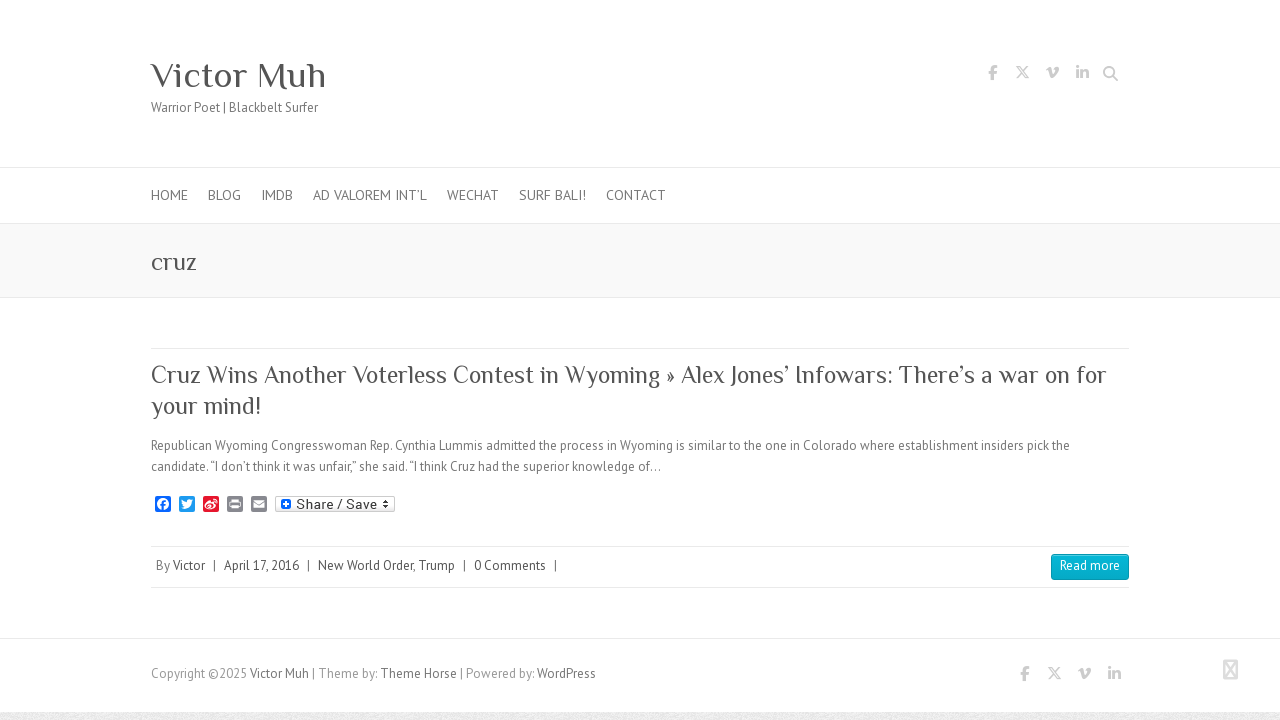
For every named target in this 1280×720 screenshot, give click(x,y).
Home (169, 195)
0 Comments (510, 565)
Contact (636, 195)
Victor (189, 565)
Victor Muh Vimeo (1052, 76)
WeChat (473, 195)
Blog (224, 195)
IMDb (277, 195)
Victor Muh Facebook (992, 76)
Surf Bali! (552, 195)
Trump (436, 565)
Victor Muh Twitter (1022, 76)
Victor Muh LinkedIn (1082, 76)
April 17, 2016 (261, 565)
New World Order (365, 565)
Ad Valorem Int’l (370, 195)
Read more (1090, 565)
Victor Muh (238, 75)
